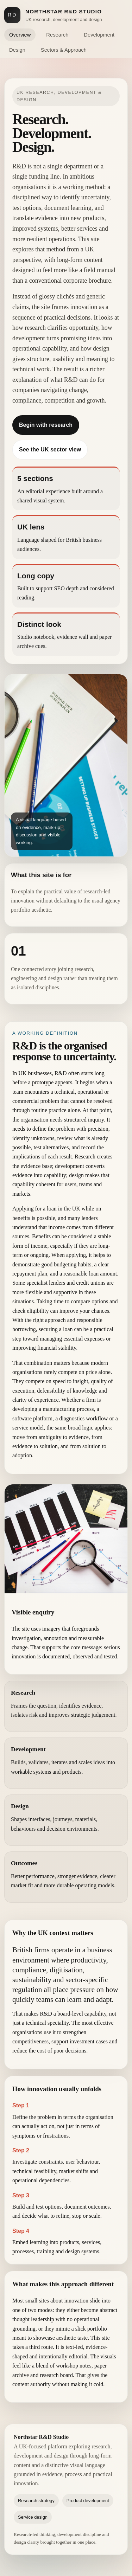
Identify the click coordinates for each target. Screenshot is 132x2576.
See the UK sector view (50, 449)
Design (17, 50)
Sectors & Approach (64, 50)
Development (99, 35)
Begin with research (46, 425)
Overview (20, 35)
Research (57, 35)
